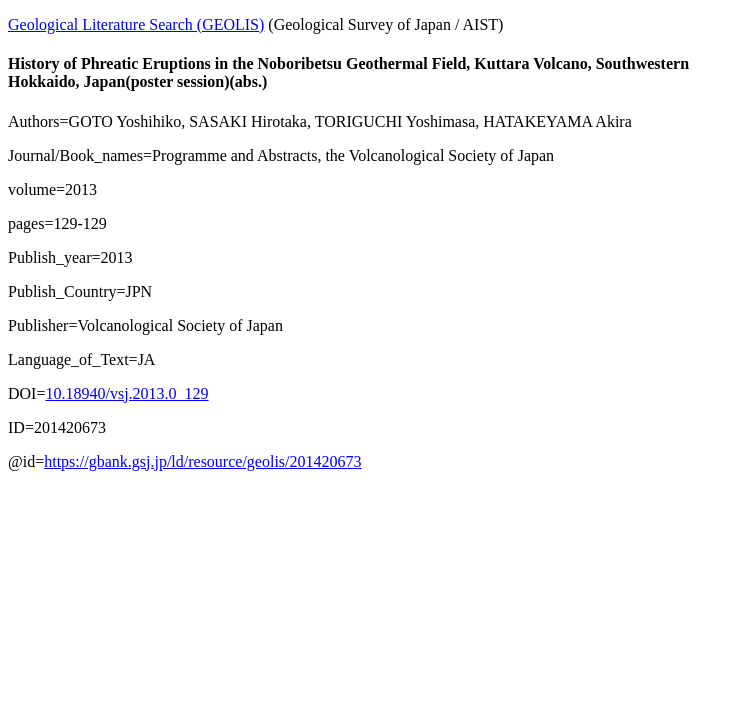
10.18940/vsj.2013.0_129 (126, 393)
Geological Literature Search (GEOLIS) (136, 24)
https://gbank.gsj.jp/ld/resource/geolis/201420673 (202, 461)
